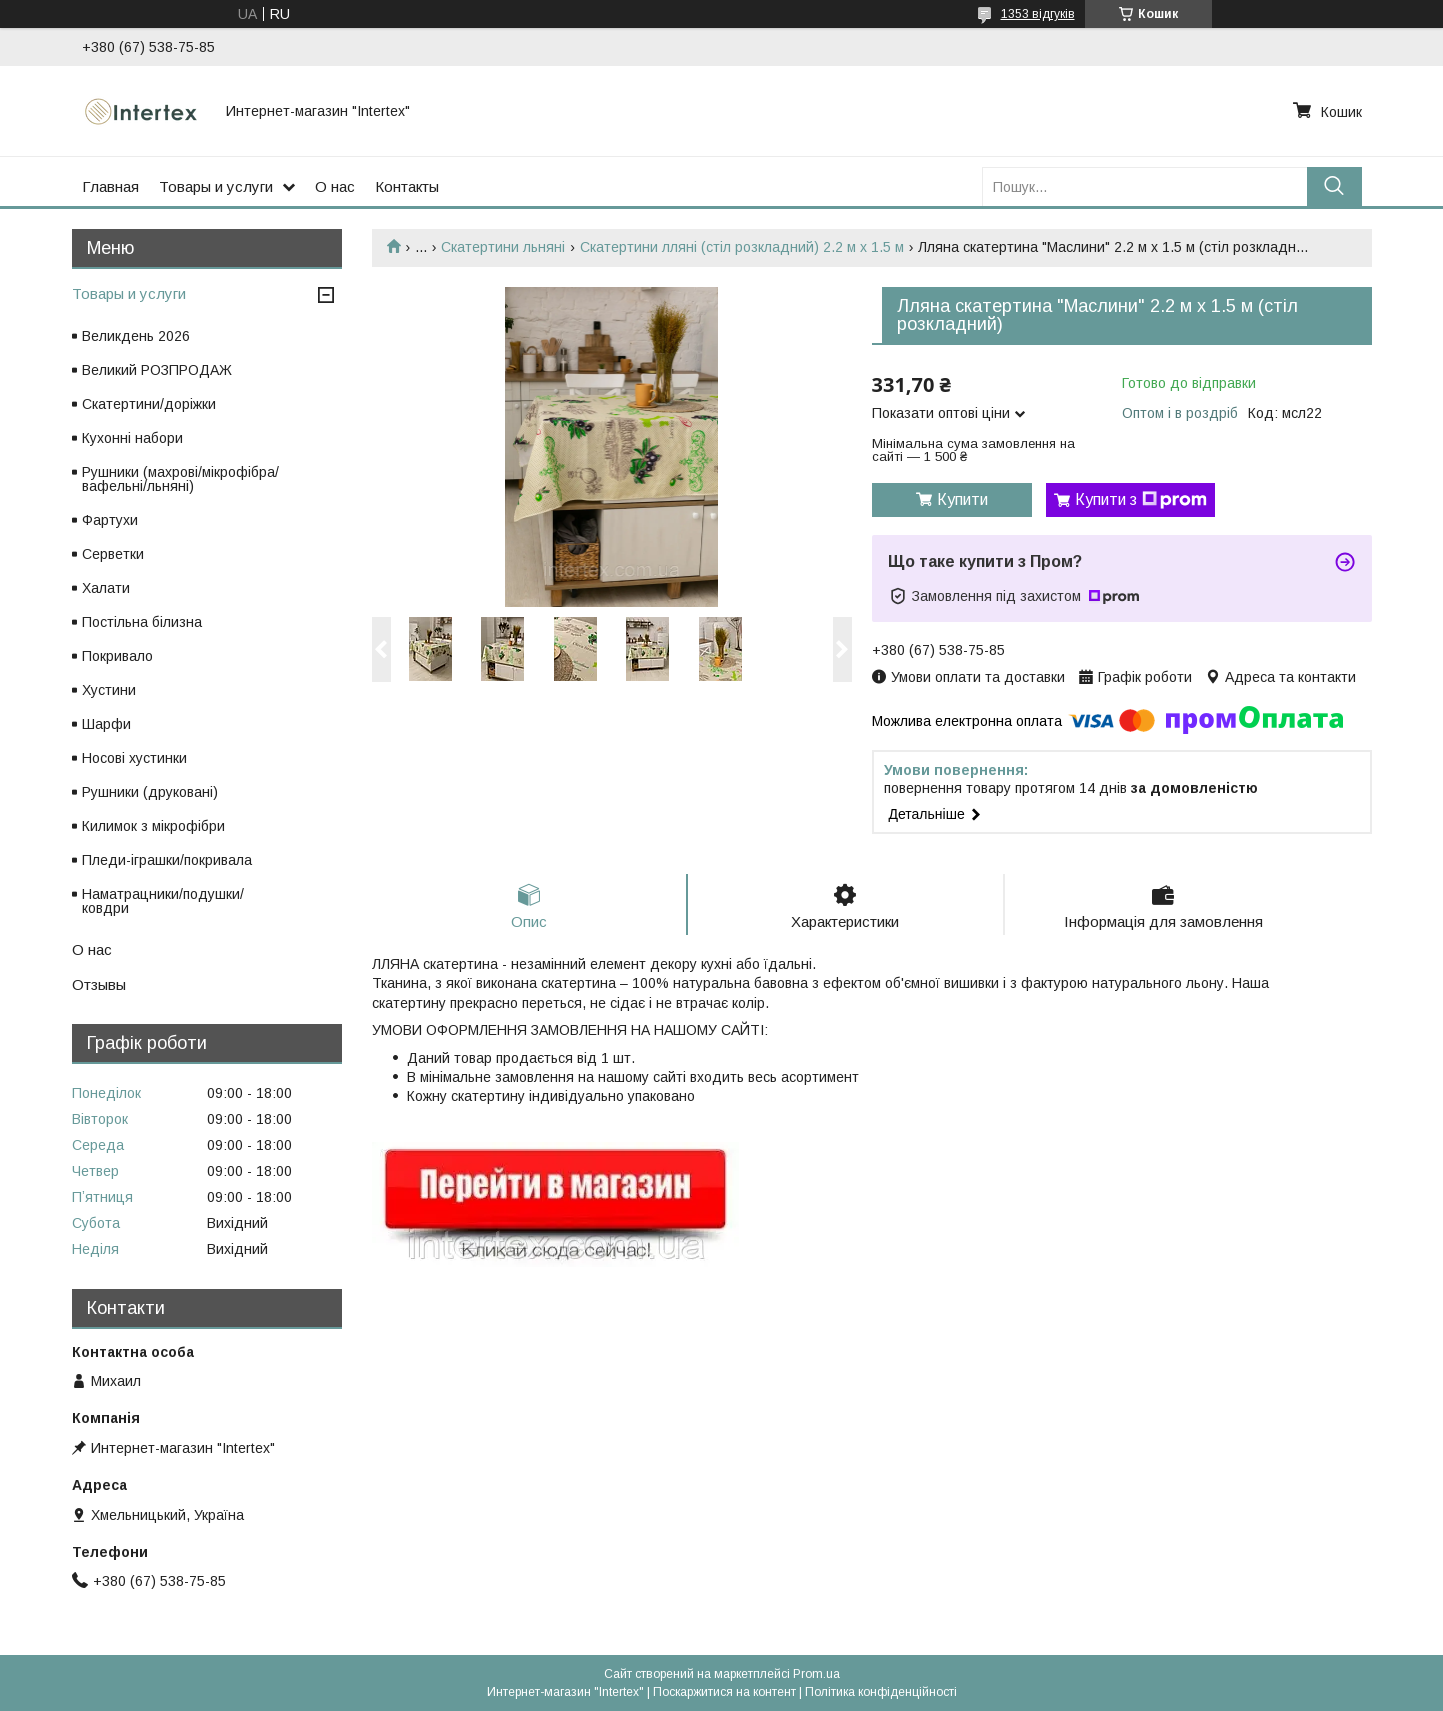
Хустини (109, 690)
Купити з (1141, 500)
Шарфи (106, 724)
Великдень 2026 (136, 336)
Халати (106, 588)
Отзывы (99, 984)
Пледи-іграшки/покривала (167, 860)
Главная (110, 186)
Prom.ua (816, 1674)
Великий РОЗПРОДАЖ (157, 370)
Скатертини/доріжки (149, 404)
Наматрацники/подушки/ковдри (163, 901)
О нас (335, 186)
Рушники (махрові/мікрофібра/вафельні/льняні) (180, 479)
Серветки (113, 554)
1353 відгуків (1038, 14)
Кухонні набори (132, 438)
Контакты (407, 186)
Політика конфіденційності (881, 1692)
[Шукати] (1334, 186)
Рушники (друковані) (150, 792)
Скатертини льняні (503, 247)
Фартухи (110, 520)
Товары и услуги (216, 186)
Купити (962, 499)
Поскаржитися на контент (724, 1692)
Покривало (117, 656)
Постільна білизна (142, 622)
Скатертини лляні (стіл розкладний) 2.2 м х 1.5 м (742, 247)
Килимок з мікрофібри (153, 826)
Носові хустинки (134, 758)
